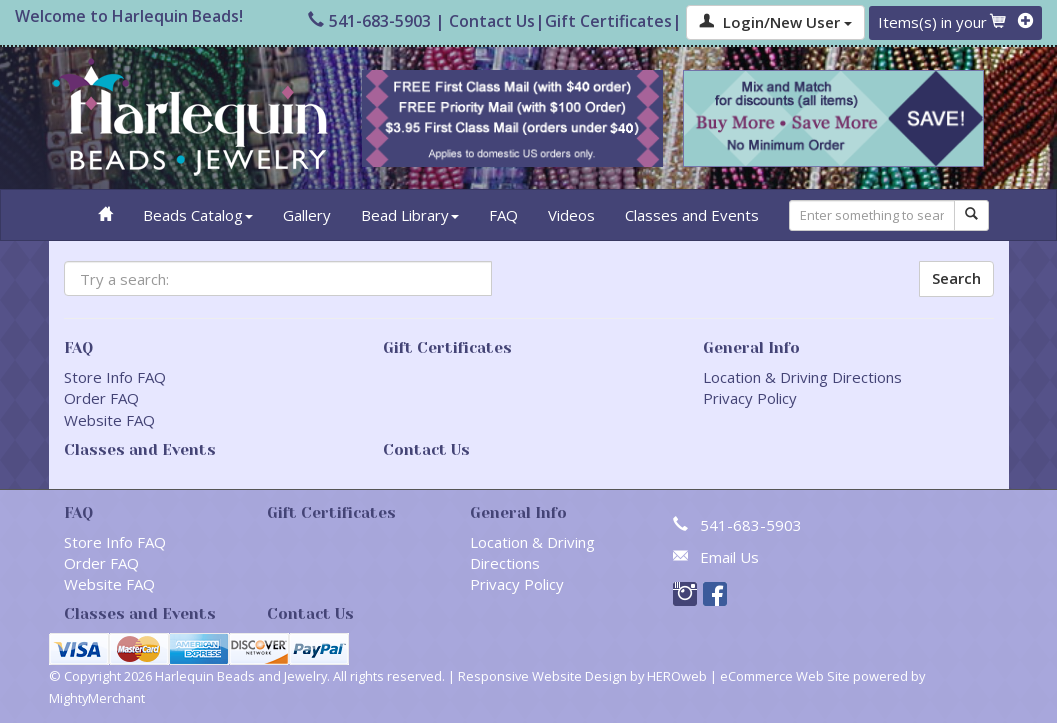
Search (956, 278)
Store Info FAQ (115, 377)
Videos (571, 215)
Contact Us (492, 21)
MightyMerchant (97, 698)
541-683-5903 (369, 21)
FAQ (503, 215)
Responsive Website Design (542, 676)
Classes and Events (692, 215)
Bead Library (410, 215)
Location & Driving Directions (802, 377)
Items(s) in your (955, 22)
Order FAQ (101, 398)
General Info (751, 348)
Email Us (729, 557)
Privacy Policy (750, 398)
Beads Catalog (198, 215)
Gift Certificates (608, 21)
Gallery (307, 215)
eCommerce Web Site (785, 676)
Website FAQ (109, 420)
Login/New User (775, 22)
